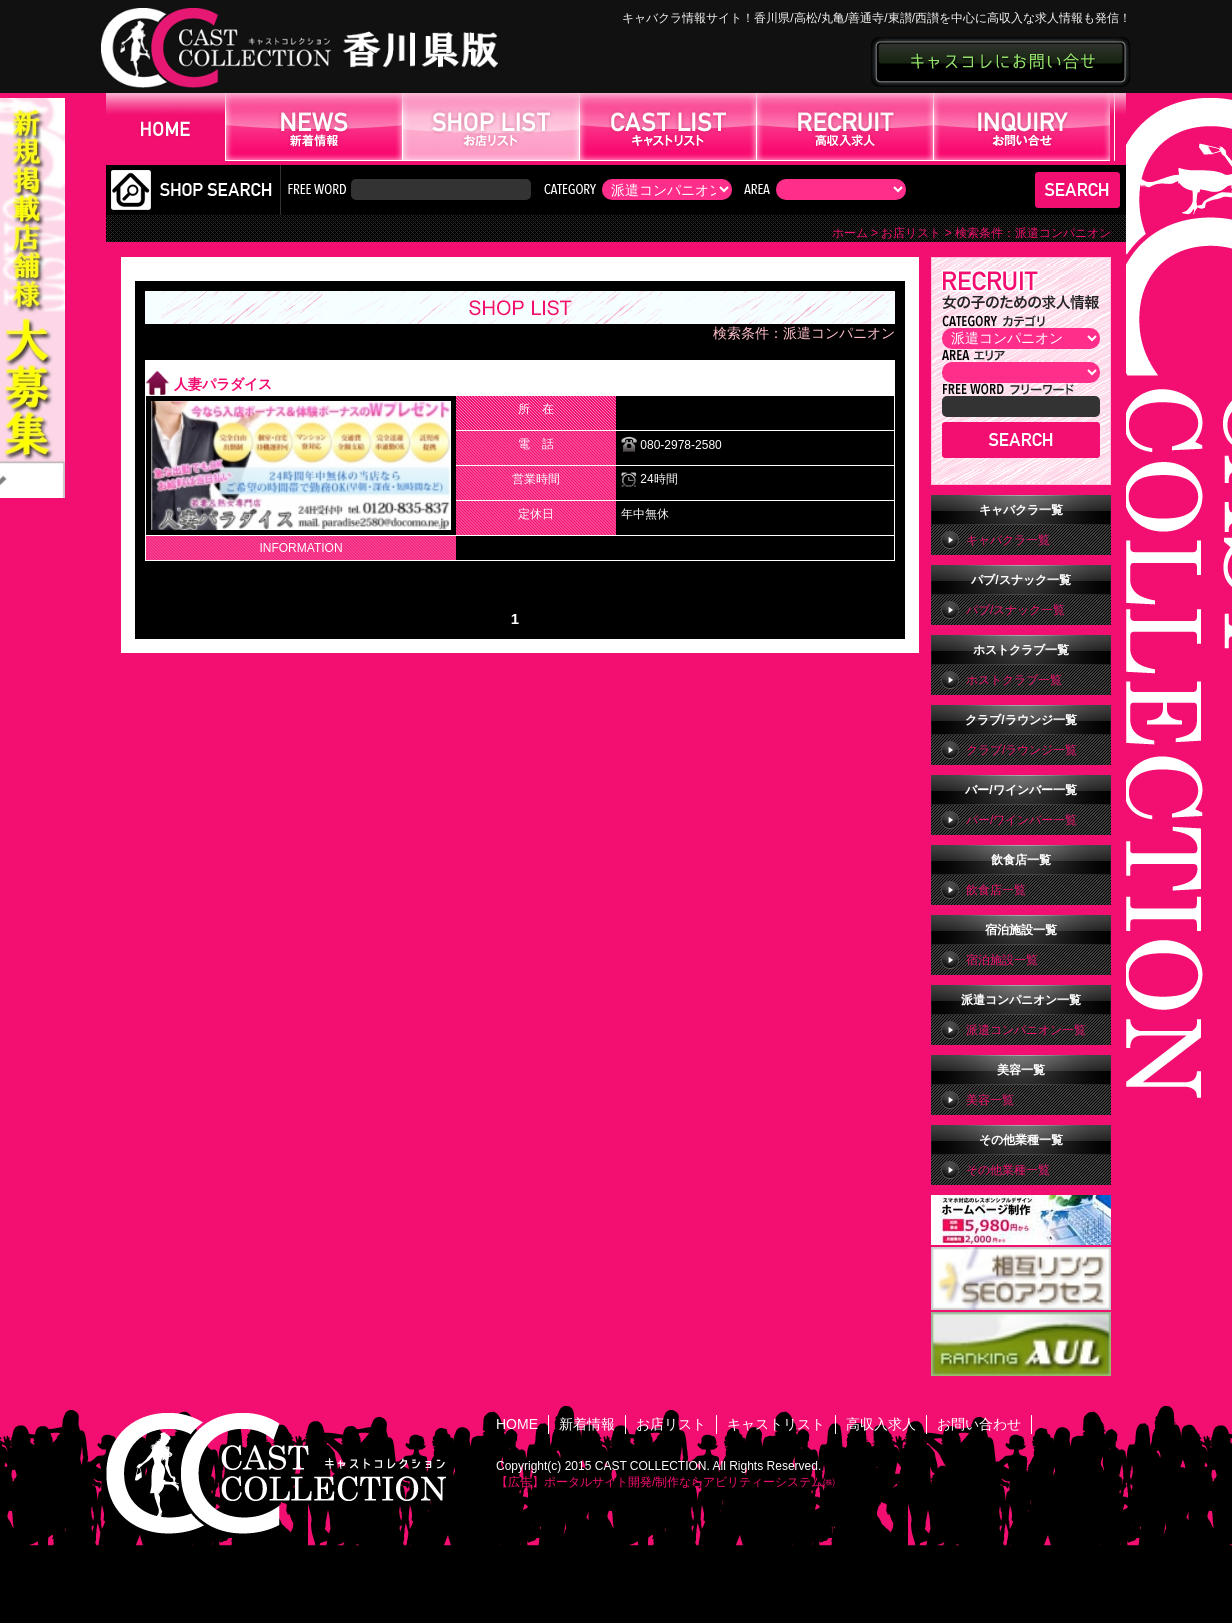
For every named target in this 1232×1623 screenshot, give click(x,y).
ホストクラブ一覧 (1014, 680)
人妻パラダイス (223, 385)
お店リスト (911, 233)
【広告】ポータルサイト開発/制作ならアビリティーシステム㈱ (665, 1482)
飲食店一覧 (996, 890)
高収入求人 (881, 1424)
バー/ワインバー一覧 (1021, 820)
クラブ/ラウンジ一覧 (1021, 750)
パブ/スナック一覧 (1015, 610)
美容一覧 (990, 1100)
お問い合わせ (979, 1424)
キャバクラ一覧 (1008, 540)
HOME (517, 1424)
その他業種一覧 (1008, 1170)
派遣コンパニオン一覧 (1026, 1030)
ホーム (850, 233)
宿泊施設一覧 (1002, 960)
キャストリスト (776, 1424)
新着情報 (587, 1424)
